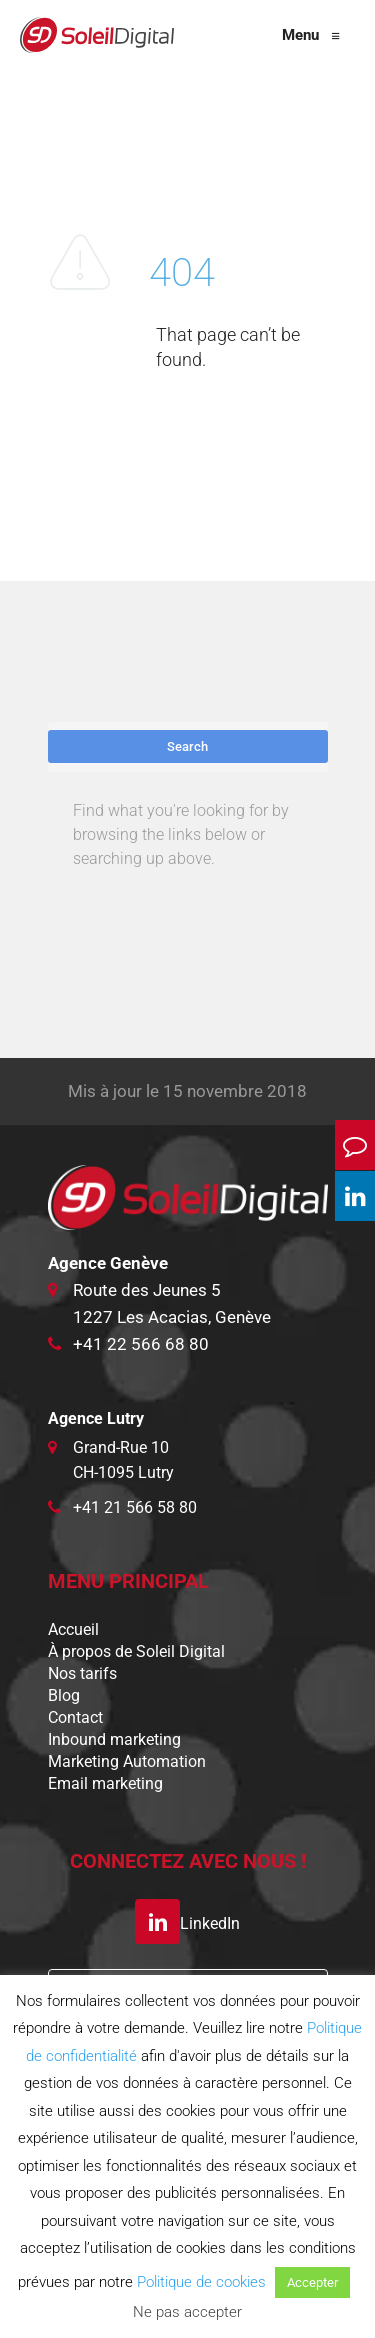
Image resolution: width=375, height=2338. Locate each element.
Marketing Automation (127, 1761)
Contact (75, 1717)
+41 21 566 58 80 (135, 1507)
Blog (64, 1695)
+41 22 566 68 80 (141, 1344)
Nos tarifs (82, 1673)
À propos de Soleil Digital (136, 1651)
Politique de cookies (201, 2282)
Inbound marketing (114, 1739)
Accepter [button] (312, 2282)
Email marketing (105, 1783)
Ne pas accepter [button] (187, 2312)
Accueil (73, 1629)
